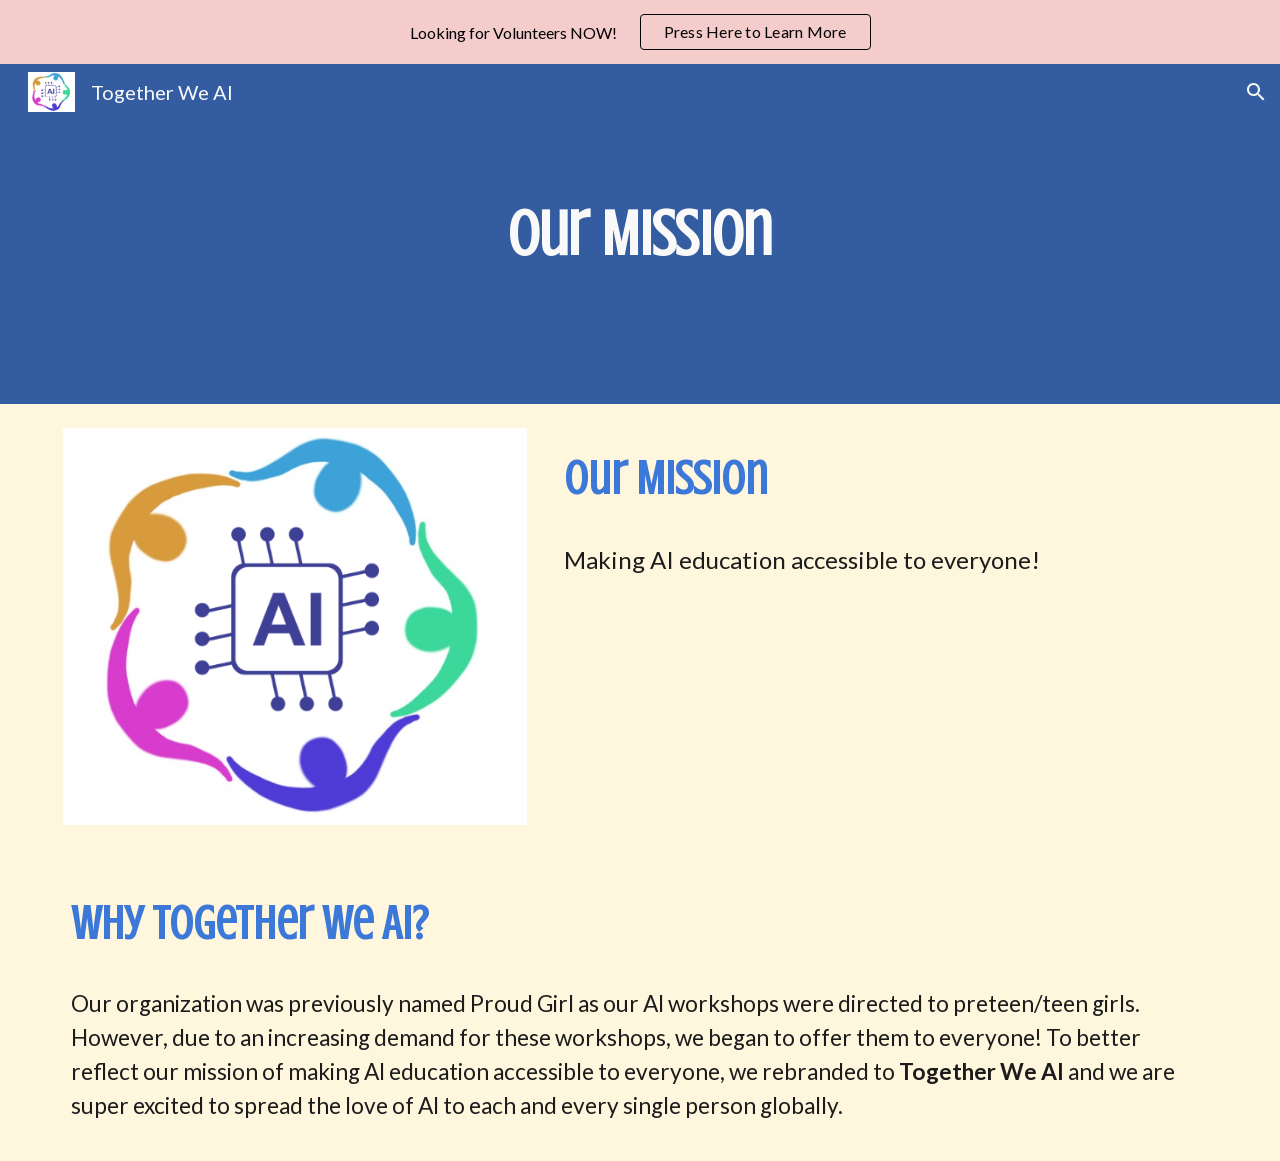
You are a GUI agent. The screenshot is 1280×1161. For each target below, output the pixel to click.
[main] (640, 234)
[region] (640, 32)
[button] (1256, 92)
